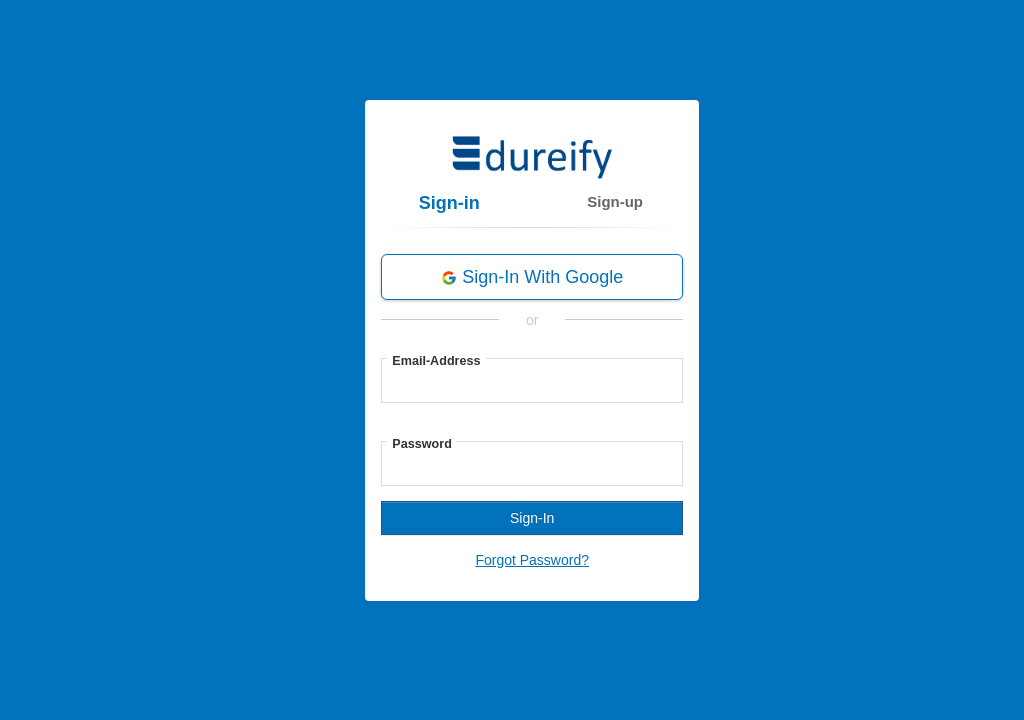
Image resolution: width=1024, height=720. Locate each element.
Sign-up (615, 201)
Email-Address (436, 361)
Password (422, 444)
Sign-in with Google (532, 277)
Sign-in (449, 203)
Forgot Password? (532, 560)
